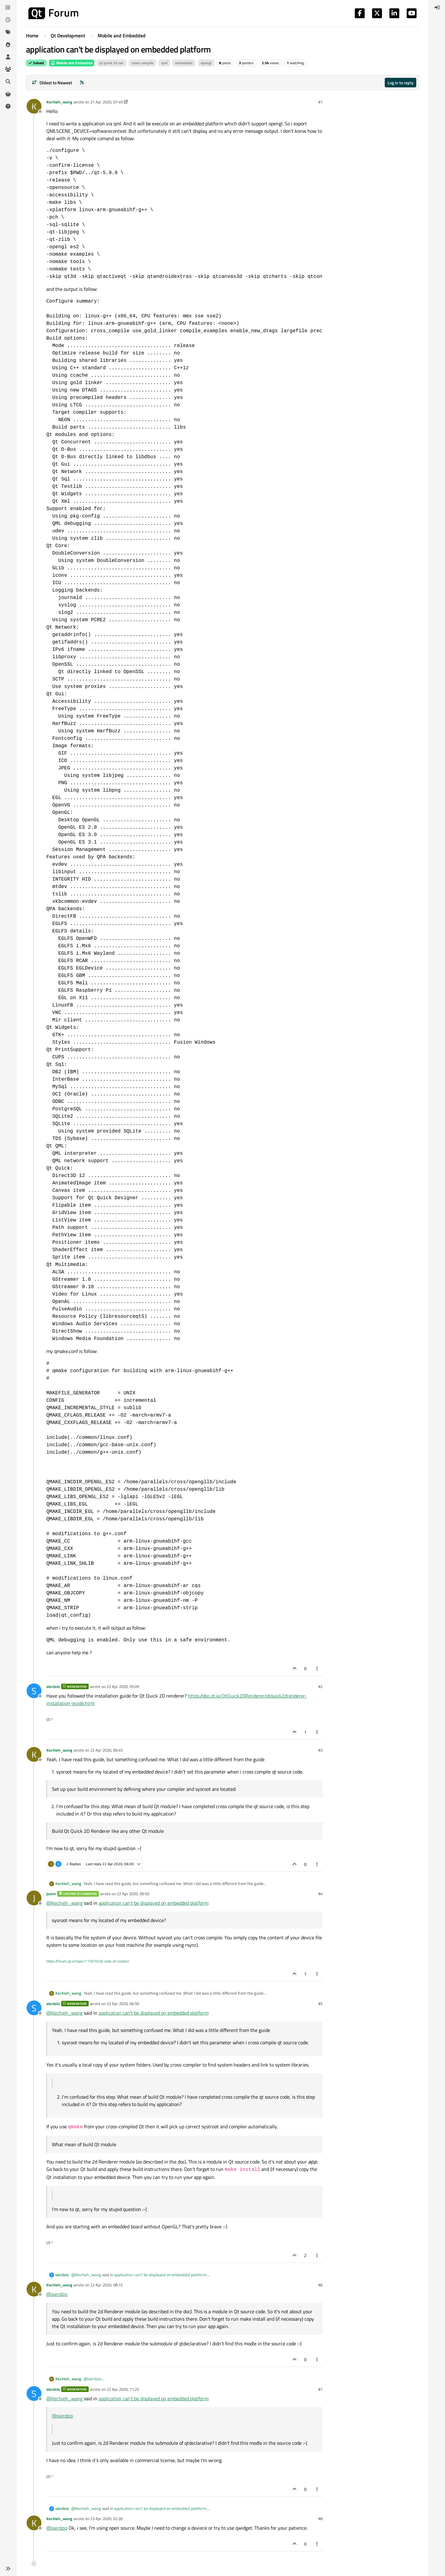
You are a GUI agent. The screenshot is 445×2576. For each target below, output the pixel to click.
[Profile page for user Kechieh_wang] (34, 106)
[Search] (8, 81)
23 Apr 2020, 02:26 (106, 2518)
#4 (320, 1894)
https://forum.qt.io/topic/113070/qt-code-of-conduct (87, 1961)
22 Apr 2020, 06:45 (106, 1750)
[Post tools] (317, 1668)
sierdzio (53, 1686)
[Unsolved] (8, 106)
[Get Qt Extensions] (8, 94)
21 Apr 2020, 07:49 (106, 102)
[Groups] (8, 69)
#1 (320, 102)
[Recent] (8, 20)
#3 (320, 1750)
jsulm (51, 1894)
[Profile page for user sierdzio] (34, 1690)
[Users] (8, 57)
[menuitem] (437, 7)
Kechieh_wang (59, 102)
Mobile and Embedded (72, 63)
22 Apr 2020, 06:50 (133, 1894)
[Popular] (8, 44)
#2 (320, 1686)
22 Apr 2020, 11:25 (123, 2389)
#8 (320, 2518)
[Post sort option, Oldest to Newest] (52, 82)
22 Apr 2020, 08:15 (106, 2285)
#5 (320, 2003)
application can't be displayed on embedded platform (153, 1903)
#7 (320, 2389)
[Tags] (8, 32)
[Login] (437, 7)
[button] (8, 2569)
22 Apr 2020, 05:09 (123, 1686)
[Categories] (8, 7)
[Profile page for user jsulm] (34, 1898)
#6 (320, 2285)
